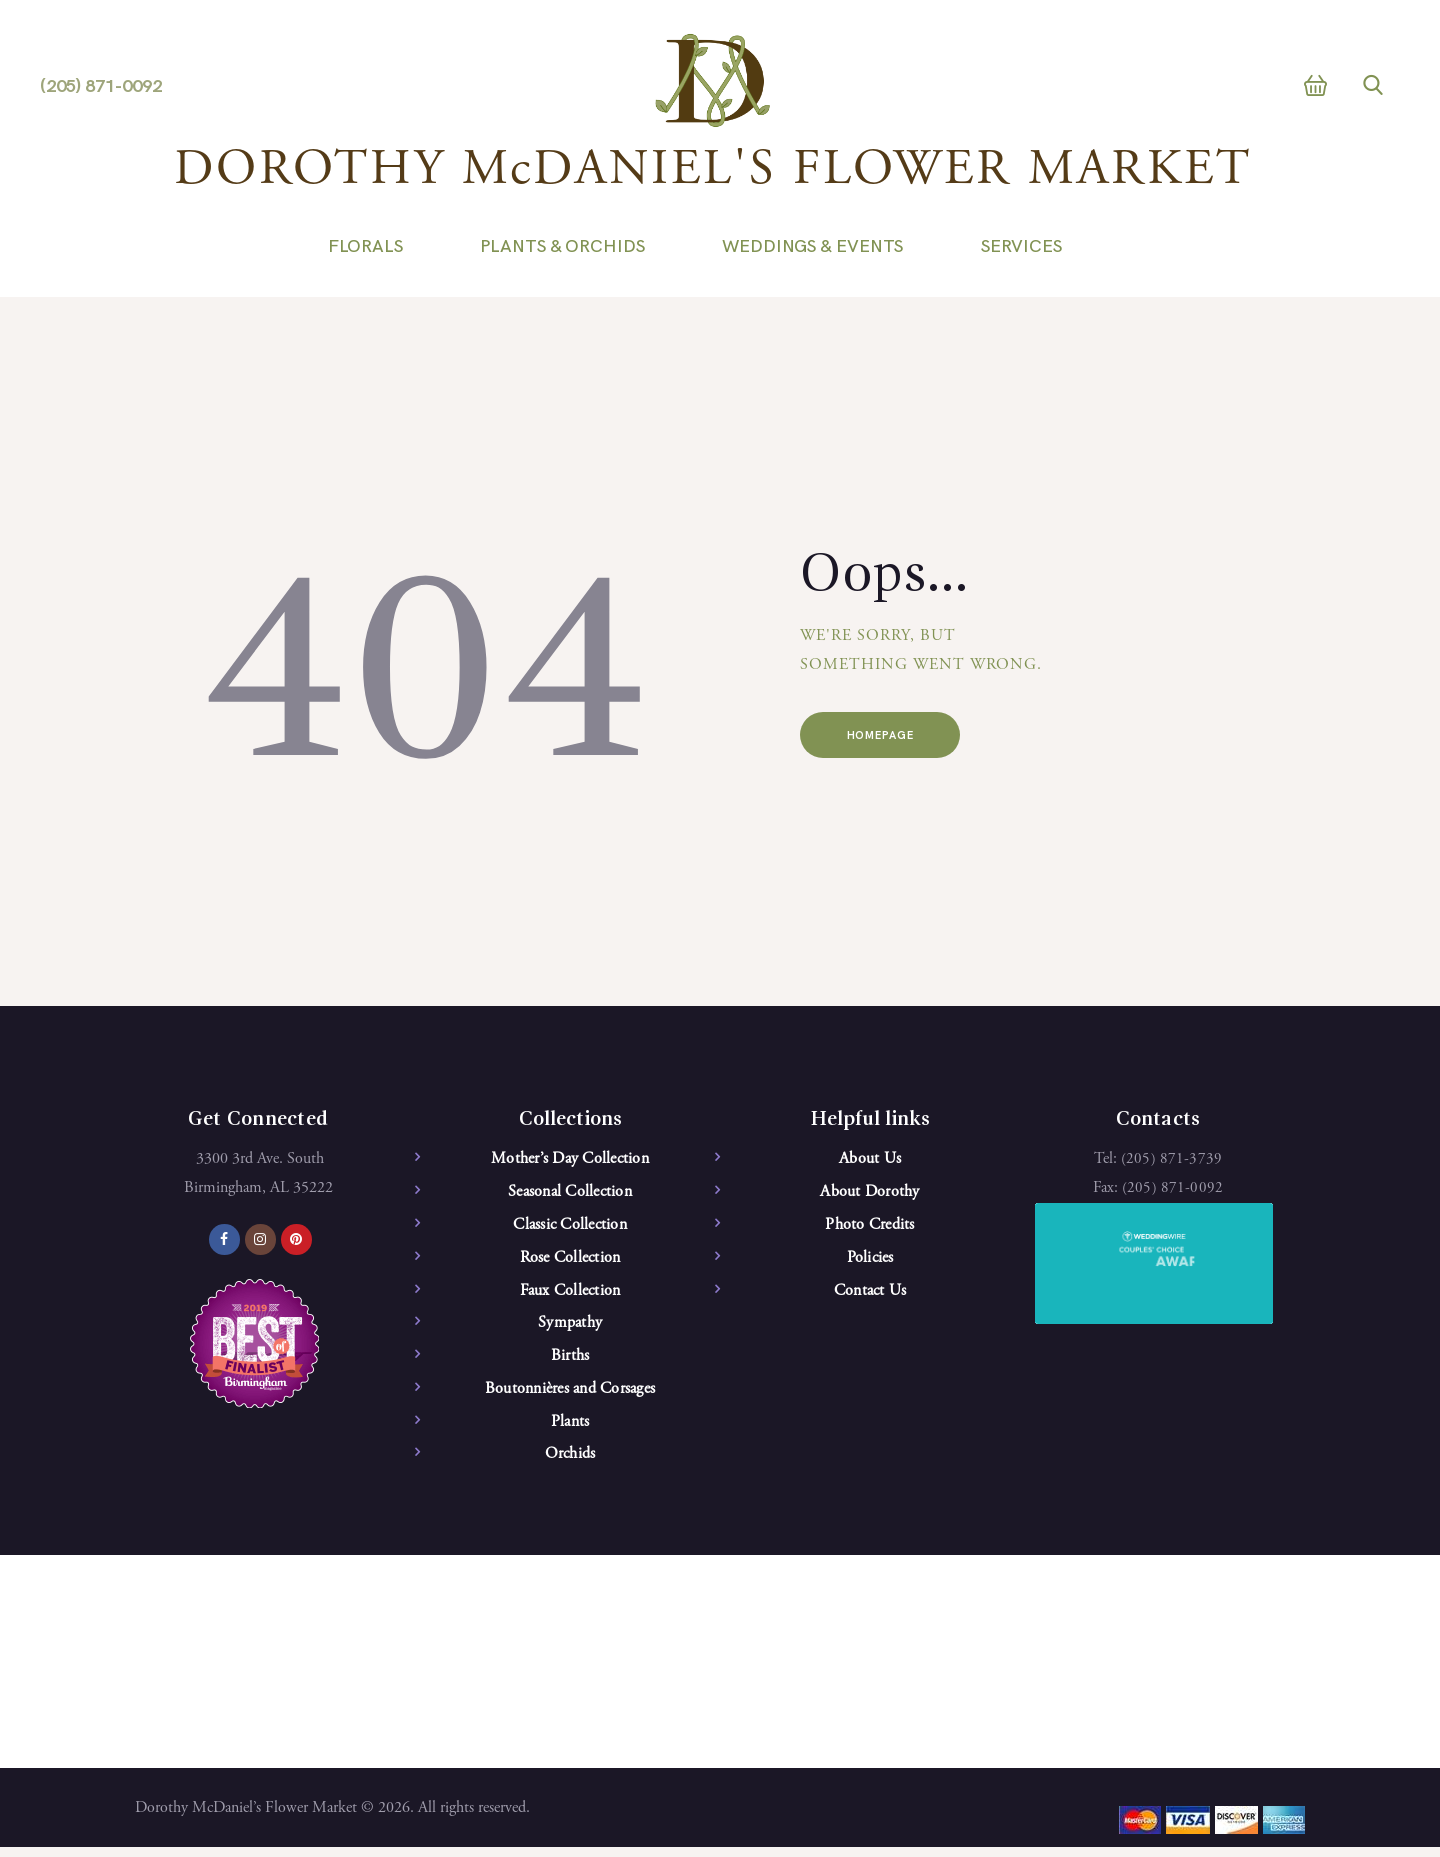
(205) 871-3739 (1171, 1159)
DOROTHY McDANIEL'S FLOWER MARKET (713, 171)
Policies (870, 1260)
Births (570, 1361)
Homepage (893, 737)
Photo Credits (869, 1227)
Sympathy (570, 1328)
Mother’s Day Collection (570, 1159)
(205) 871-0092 (1172, 1188)
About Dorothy (869, 1193)
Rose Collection (570, 1260)
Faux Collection (570, 1294)
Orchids (570, 1462)
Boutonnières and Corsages (570, 1395)
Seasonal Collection (570, 1193)
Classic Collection (570, 1227)
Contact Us (870, 1294)
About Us (870, 1159)
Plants (570, 1428)
